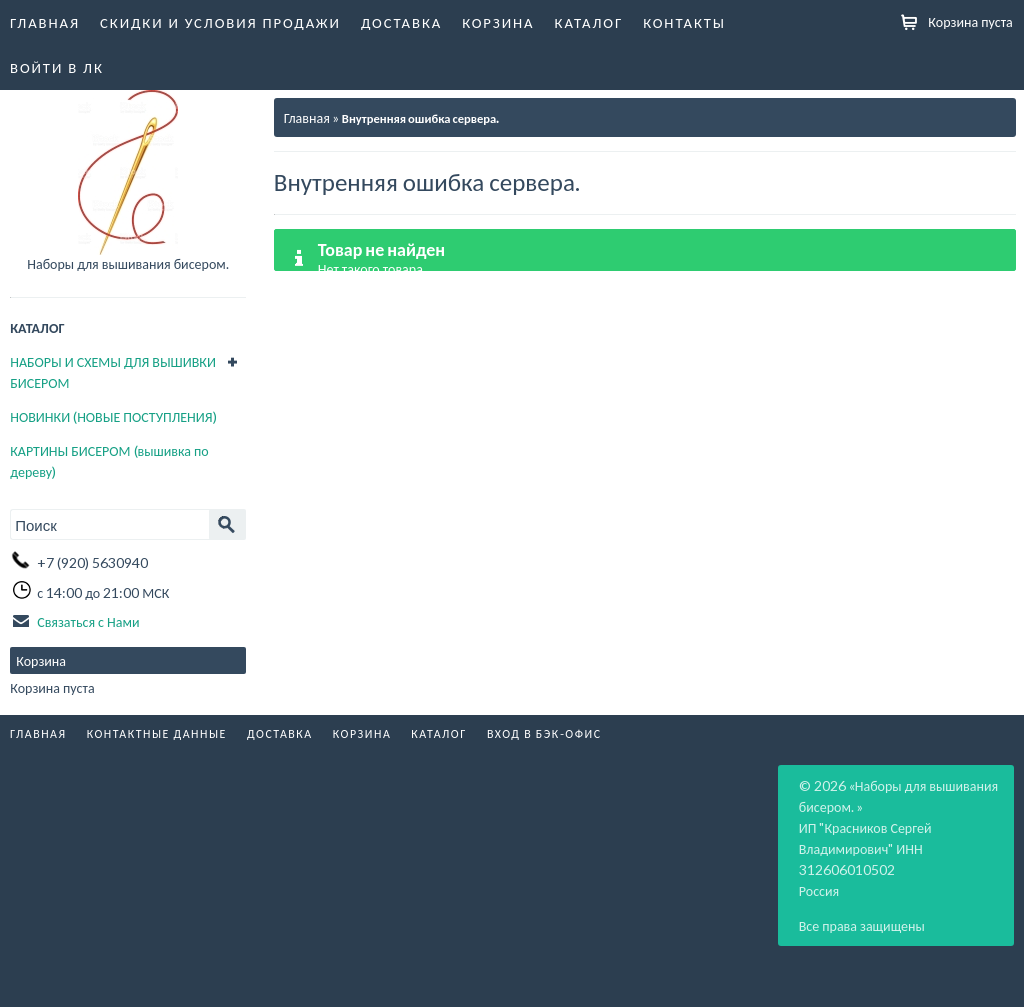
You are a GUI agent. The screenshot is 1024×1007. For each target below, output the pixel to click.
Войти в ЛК (57, 67)
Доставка (401, 22)
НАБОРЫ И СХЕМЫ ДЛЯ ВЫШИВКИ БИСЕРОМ (113, 372)
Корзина (498, 22)
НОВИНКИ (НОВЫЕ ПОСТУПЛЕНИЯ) (113, 416)
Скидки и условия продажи (220, 22)
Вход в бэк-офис (544, 733)
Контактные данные (157, 733)
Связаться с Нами (88, 621)
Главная (45, 22)
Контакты (684, 22)
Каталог (589, 22)
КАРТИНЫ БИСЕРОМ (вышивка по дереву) (109, 461)
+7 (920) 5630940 (92, 562)
